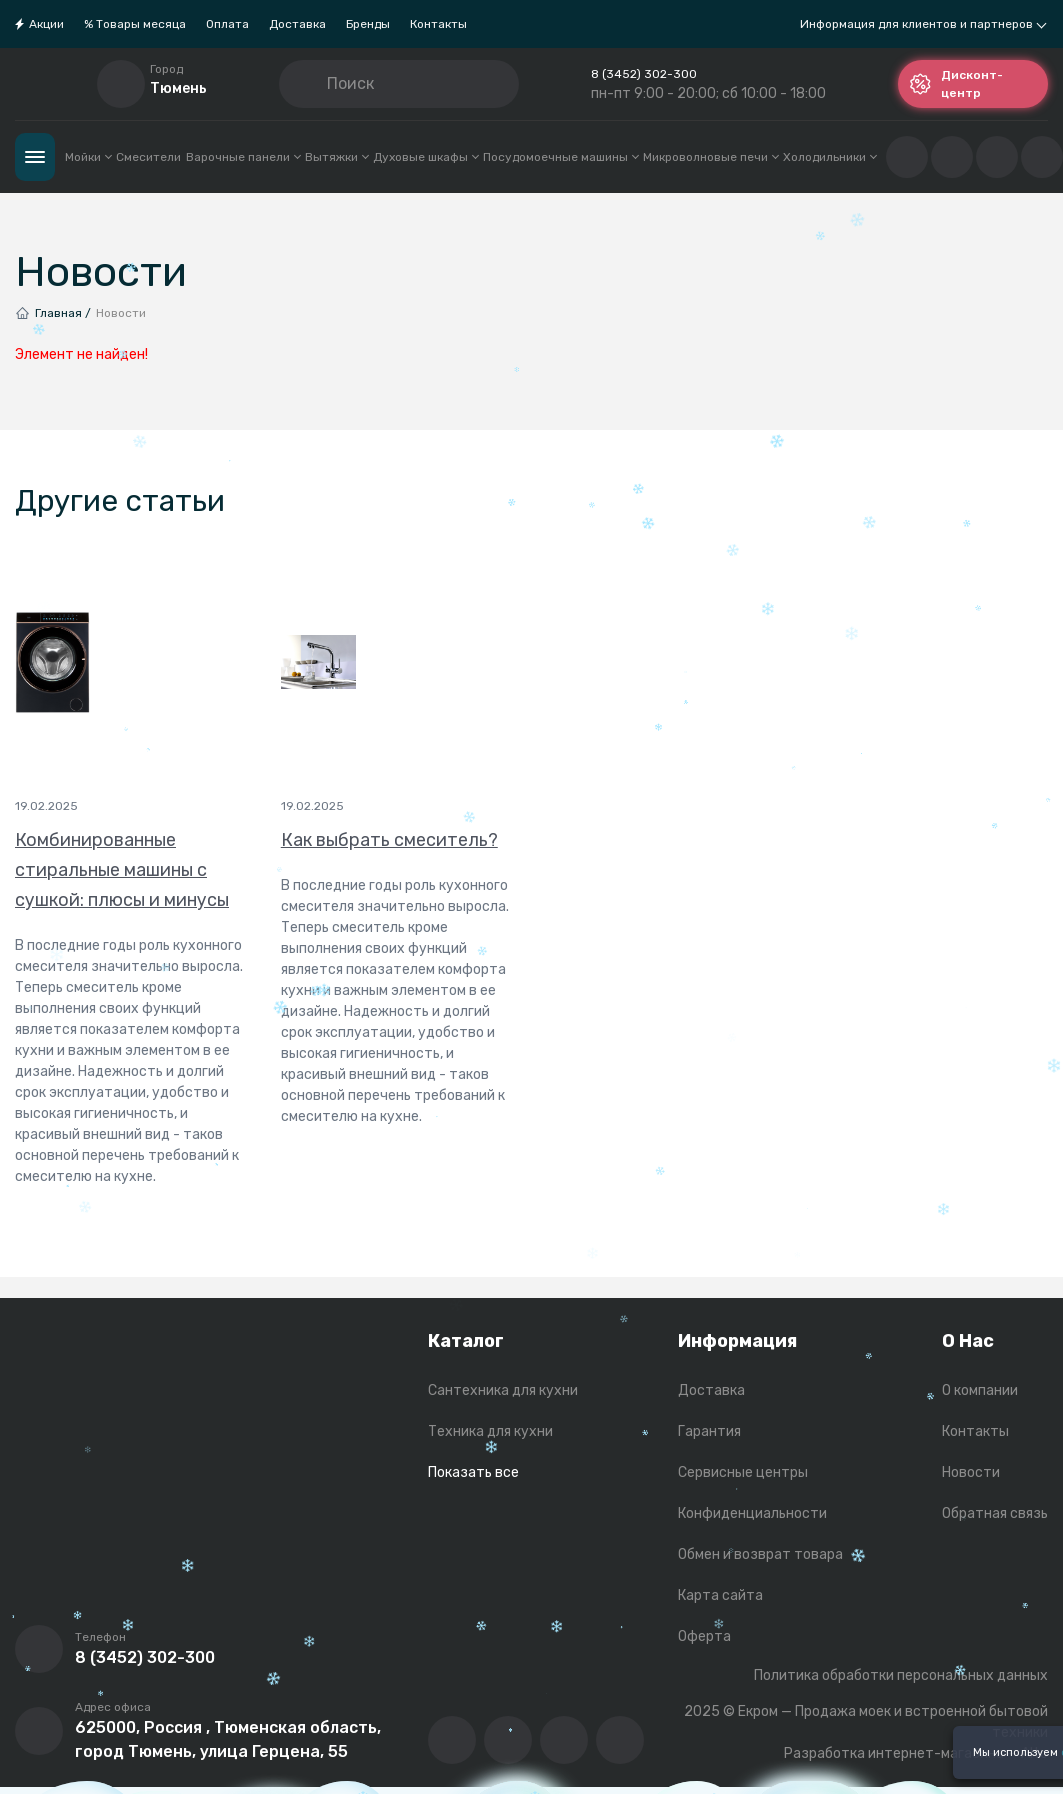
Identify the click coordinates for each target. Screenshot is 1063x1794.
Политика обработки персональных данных (901, 1675)
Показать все (473, 1472)
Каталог (35, 157)
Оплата (227, 24)
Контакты (438, 24)
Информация (737, 1341)
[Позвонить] (39, 1649)
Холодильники (829, 157)
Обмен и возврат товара (760, 1554)
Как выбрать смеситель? (389, 840)
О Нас (968, 1341)
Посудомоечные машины (560, 157)
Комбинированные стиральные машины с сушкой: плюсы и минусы (122, 870)
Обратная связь (995, 1513)
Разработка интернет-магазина (894, 1753)
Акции (46, 24)
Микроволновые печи (710, 157)
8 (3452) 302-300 (644, 74)
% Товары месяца (135, 24)
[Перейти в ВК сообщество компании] (452, 1740)
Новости (971, 1472)
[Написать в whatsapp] (620, 1740)
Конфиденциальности (752, 1513)
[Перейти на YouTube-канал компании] (508, 1740)
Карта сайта (720, 1595)
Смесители (148, 157)
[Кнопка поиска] (311, 84)
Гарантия (709, 1431)
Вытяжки (336, 157)
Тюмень (178, 88)
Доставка (297, 24)
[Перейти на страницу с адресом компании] (39, 1731)
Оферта (704, 1636)
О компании (980, 1390)
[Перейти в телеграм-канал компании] (564, 1740)
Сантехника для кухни (503, 1390)
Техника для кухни (490, 1431)
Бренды (368, 24)
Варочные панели (243, 157)
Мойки (88, 157)
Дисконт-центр (956, 84)
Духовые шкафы (425, 157)
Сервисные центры (743, 1472)
